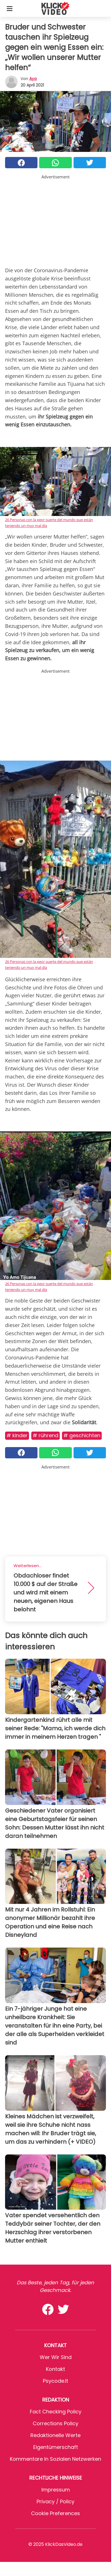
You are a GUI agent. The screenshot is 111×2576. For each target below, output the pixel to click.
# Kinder (17, 1435)
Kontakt (55, 2369)
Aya (33, 78)
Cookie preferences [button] (55, 2513)
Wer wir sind (56, 2357)
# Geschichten (81, 1435)
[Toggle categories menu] (9, 8)
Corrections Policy (55, 2423)
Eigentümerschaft (55, 2447)
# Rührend (45, 1435)
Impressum (55, 2489)
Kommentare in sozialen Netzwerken (55, 2458)
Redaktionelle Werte (55, 2435)
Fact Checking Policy (55, 2411)
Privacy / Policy (55, 2501)
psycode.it (55, 2380)
